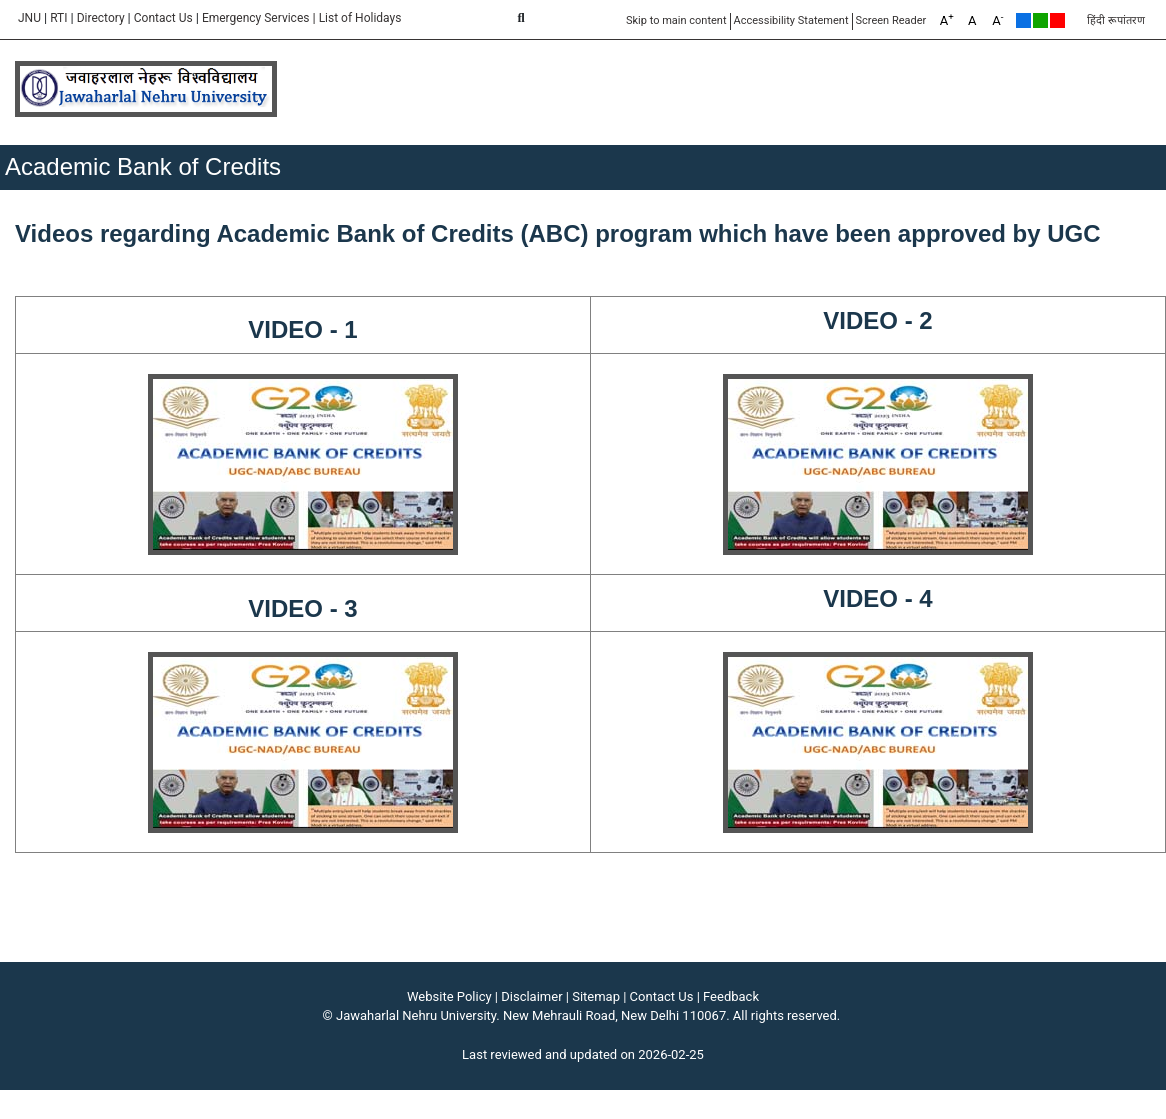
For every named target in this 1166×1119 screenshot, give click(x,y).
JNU (29, 18)
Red (1057, 20)
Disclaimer (531, 996)
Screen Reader (891, 20)
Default (1023, 20)
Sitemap (596, 996)
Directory (101, 18)
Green (1040, 20)
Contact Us (163, 18)
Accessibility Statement (791, 20)
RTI (58, 18)
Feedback (731, 996)
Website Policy (449, 996)
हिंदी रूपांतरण (1116, 20)
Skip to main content (676, 20)
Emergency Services (256, 18)
